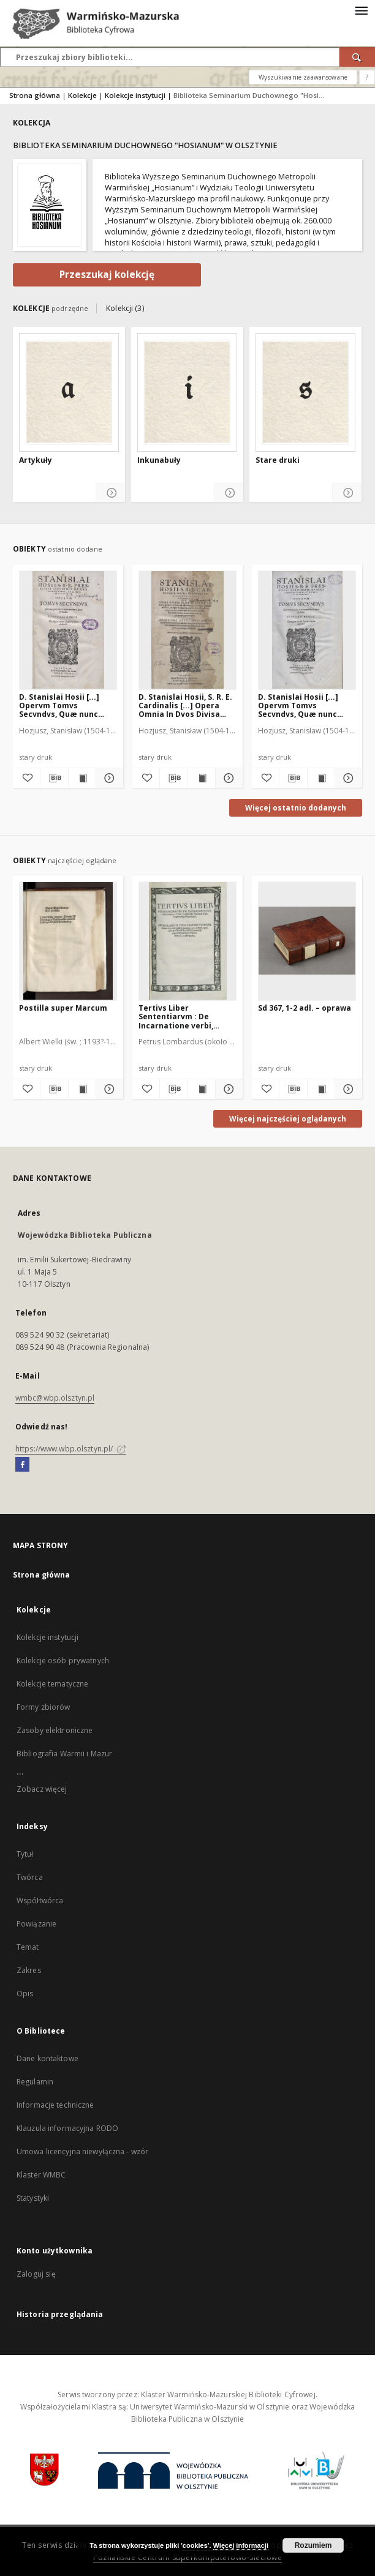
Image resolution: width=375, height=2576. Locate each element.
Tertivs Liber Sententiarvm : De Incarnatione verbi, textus (175, 1016)
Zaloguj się (36, 2274)
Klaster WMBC (41, 2175)
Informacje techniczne (55, 2105)
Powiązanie (36, 1924)
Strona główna (34, 95)
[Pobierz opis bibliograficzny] (53, 778)
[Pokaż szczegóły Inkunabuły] (228, 493)
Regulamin (35, 2081)
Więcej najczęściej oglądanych (287, 1119)
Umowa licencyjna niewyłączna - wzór (82, 2151)
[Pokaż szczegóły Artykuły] (110, 493)
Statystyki (33, 2198)
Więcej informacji (240, 2545)
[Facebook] (22, 1464)
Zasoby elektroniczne (55, 1730)
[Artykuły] (69, 392)
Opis (25, 1993)
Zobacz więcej (42, 1789)
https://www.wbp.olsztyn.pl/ (70, 1448)
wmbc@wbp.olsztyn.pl (54, 1398)
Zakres (29, 1970)
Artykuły (35, 460)
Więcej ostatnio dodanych (295, 808)
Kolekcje (82, 95)
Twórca (30, 1877)
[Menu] (361, 10)
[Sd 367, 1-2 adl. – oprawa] (307, 941)
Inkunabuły (159, 460)
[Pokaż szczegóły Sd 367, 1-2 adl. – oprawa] (346, 1089)
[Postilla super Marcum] (68, 941)
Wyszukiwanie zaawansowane (303, 77)
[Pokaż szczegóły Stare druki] (347, 493)
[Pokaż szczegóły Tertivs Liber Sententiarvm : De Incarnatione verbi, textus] (227, 1089)
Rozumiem (313, 2545)
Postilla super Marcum (63, 1008)
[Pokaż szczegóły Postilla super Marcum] (107, 1089)
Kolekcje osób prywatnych (63, 1660)
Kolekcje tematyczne (52, 1684)
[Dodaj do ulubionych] (26, 778)
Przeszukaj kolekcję (106, 274)
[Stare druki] (305, 392)
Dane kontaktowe (47, 2058)
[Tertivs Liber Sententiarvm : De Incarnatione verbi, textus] (187, 941)
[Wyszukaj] (357, 57)
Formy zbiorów (43, 1707)
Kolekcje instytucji (135, 95)
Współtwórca (40, 1900)
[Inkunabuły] (187, 392)
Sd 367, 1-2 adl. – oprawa (304, 1008)
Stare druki (278, 460)
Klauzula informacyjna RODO (67, 2128)
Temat (28, 1947)
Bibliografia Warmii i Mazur (64, 1753)
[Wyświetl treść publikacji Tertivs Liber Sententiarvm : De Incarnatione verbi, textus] (201, 1089)
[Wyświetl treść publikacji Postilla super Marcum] (82, 1089)
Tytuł (25, 1854)
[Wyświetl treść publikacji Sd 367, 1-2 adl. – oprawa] (321, 1089)
